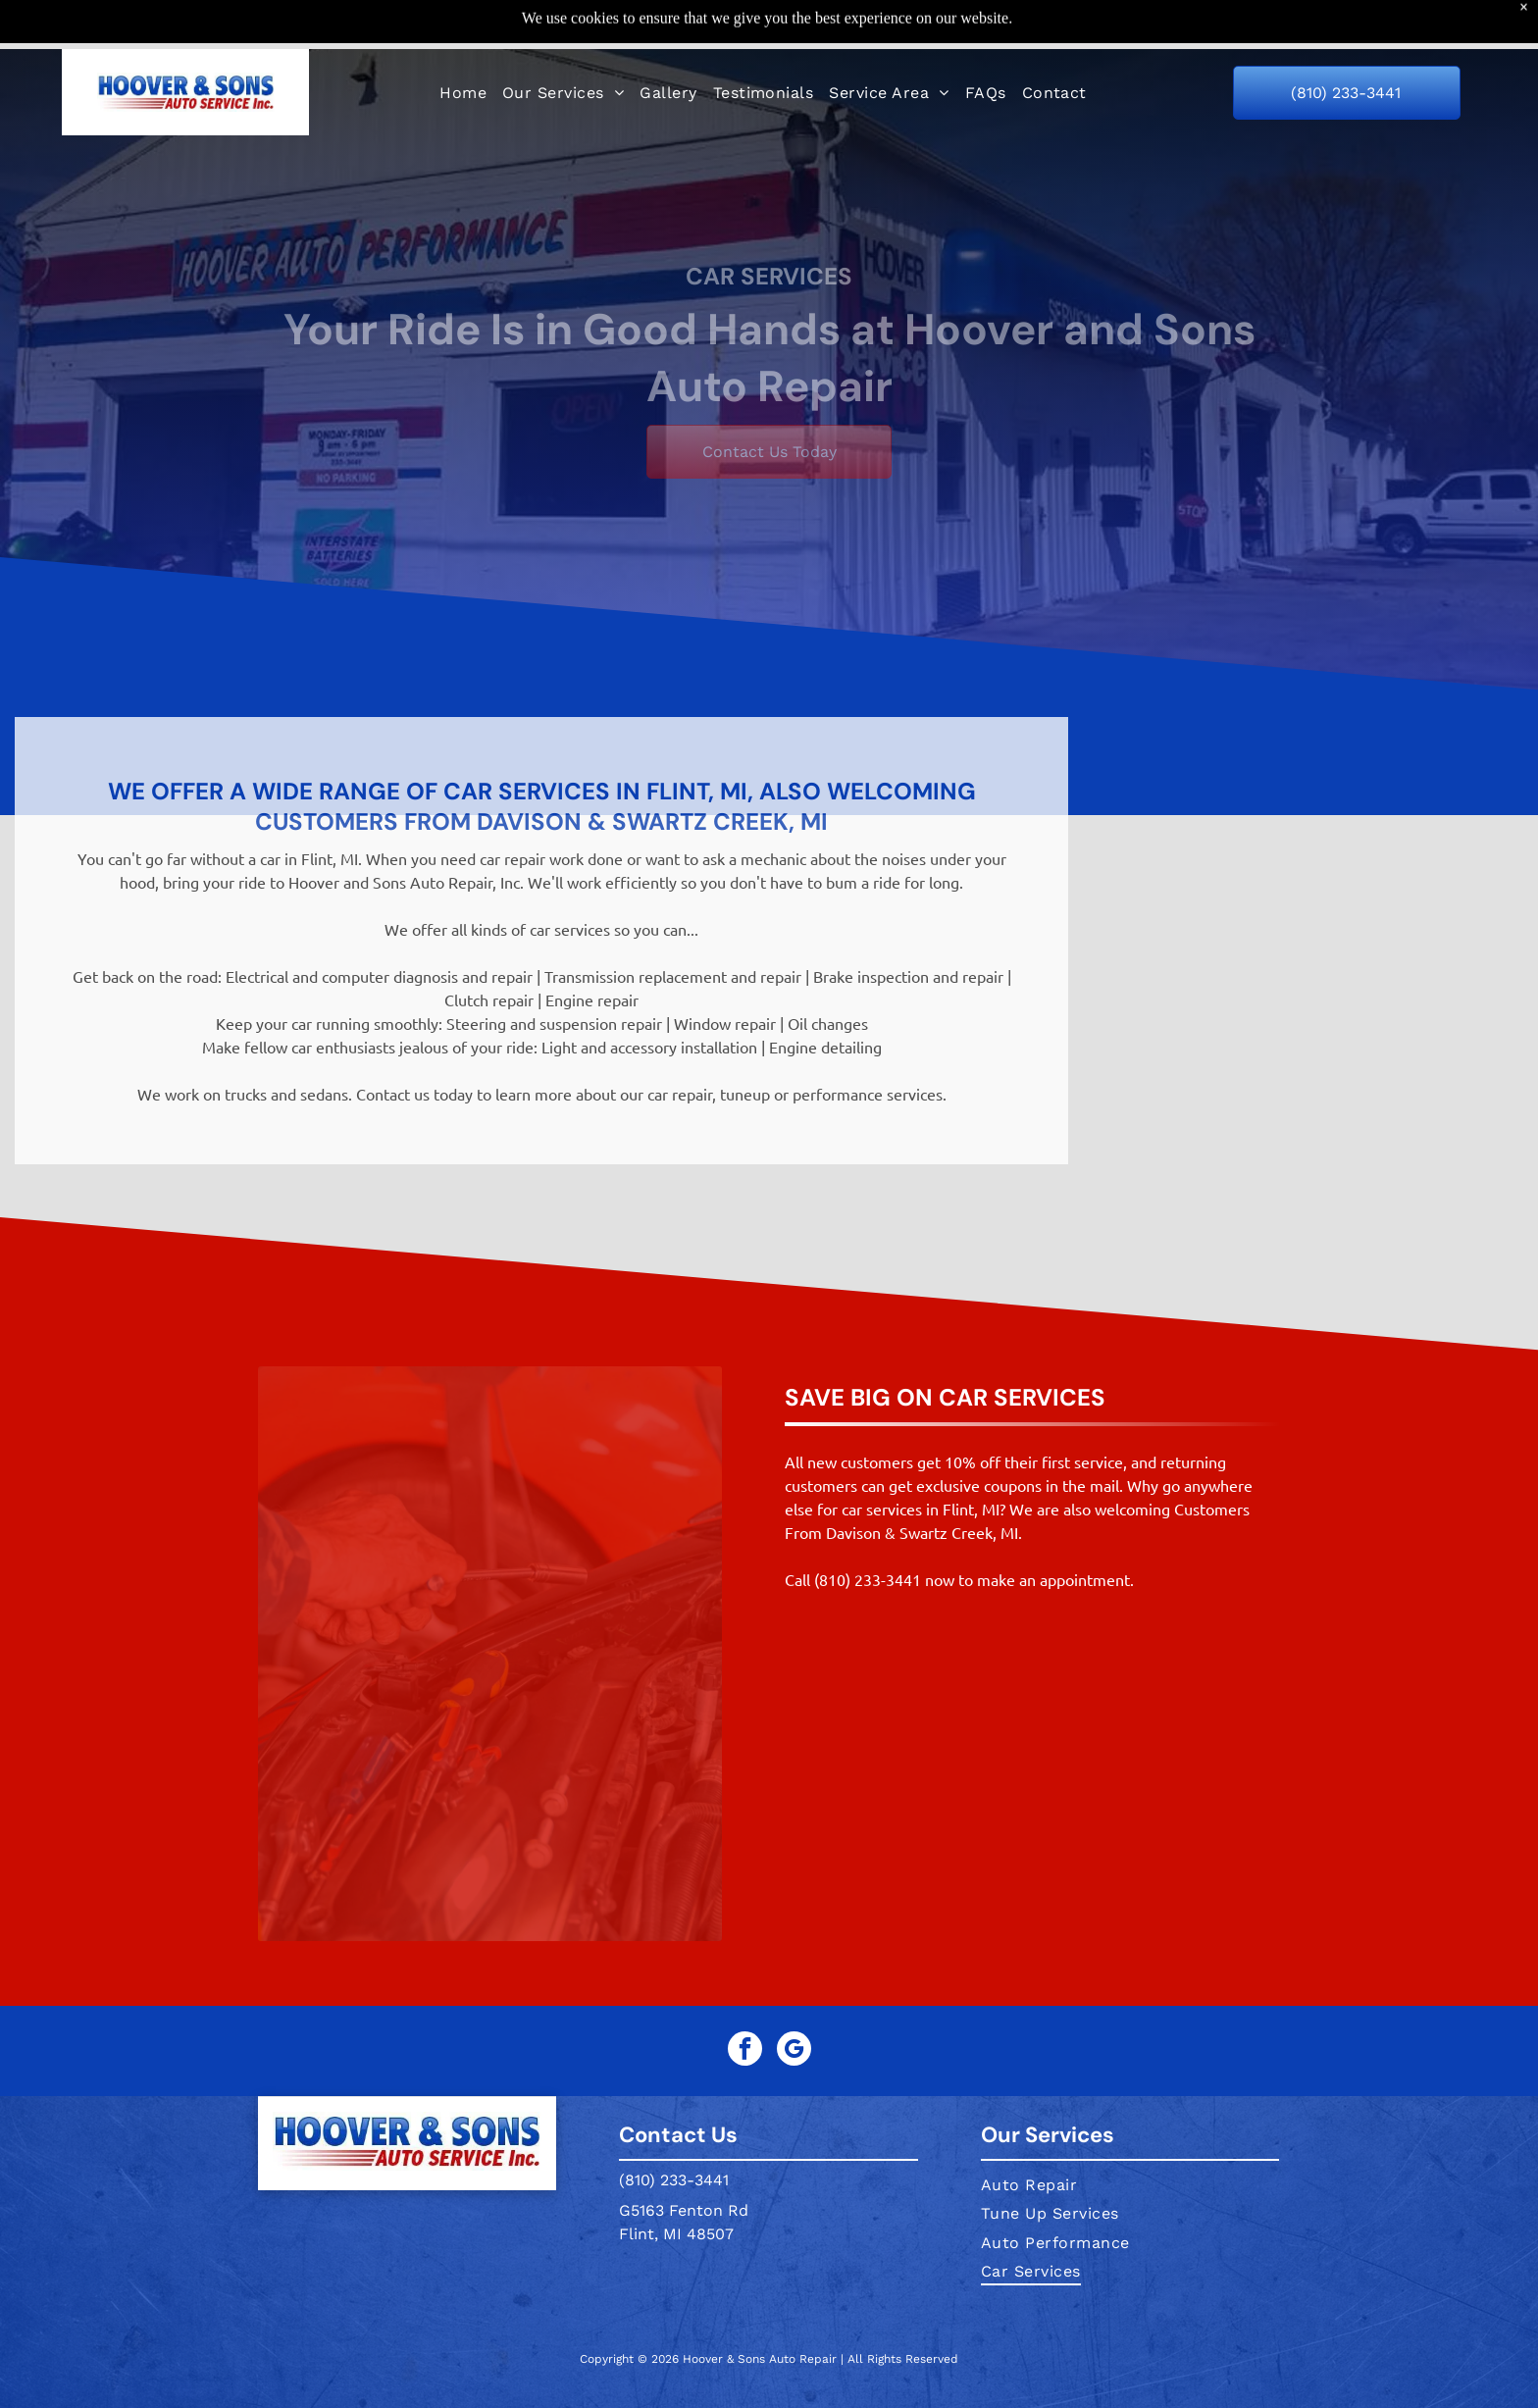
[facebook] (745, 2051)
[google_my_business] (794, 2051)
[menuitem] (463, 42)
